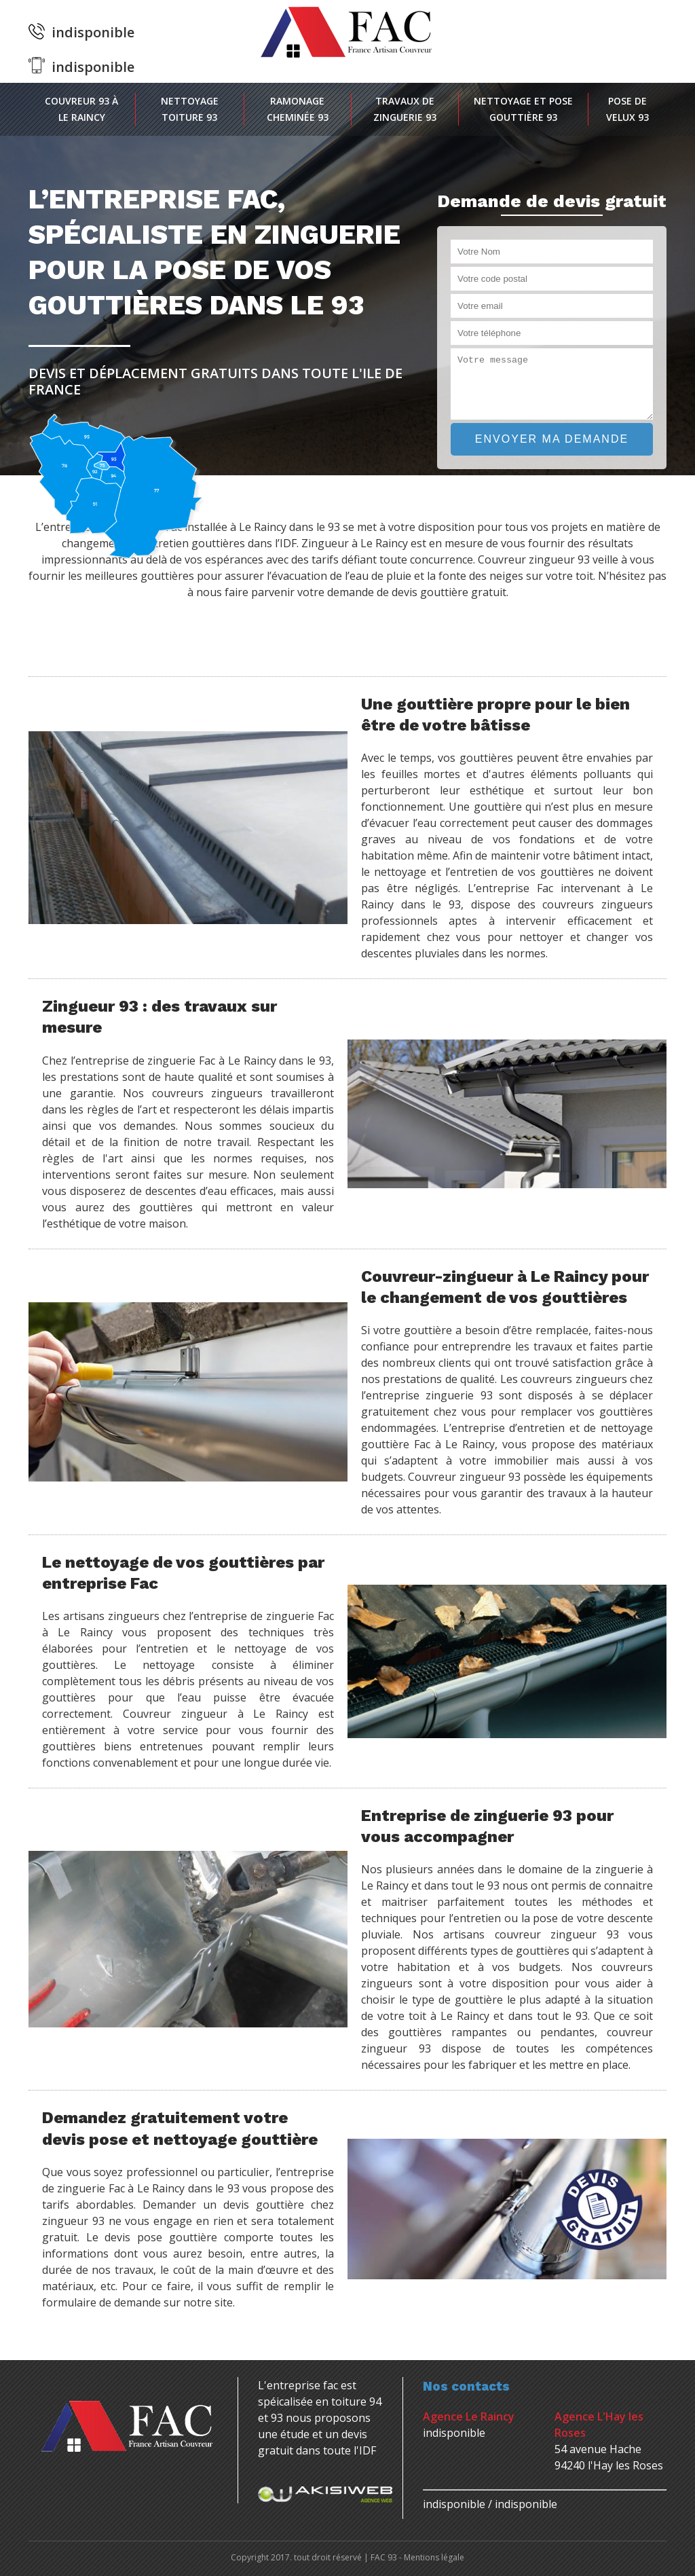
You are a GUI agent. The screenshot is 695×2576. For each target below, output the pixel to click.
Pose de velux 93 (627, 109)
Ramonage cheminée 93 (297, 109)
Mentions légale (434, 2557)
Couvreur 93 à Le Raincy (81, 109)
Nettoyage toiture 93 (190, 109)
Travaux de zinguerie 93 (404, 109)
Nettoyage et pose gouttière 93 (523, 109)
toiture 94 (356, 2401)
